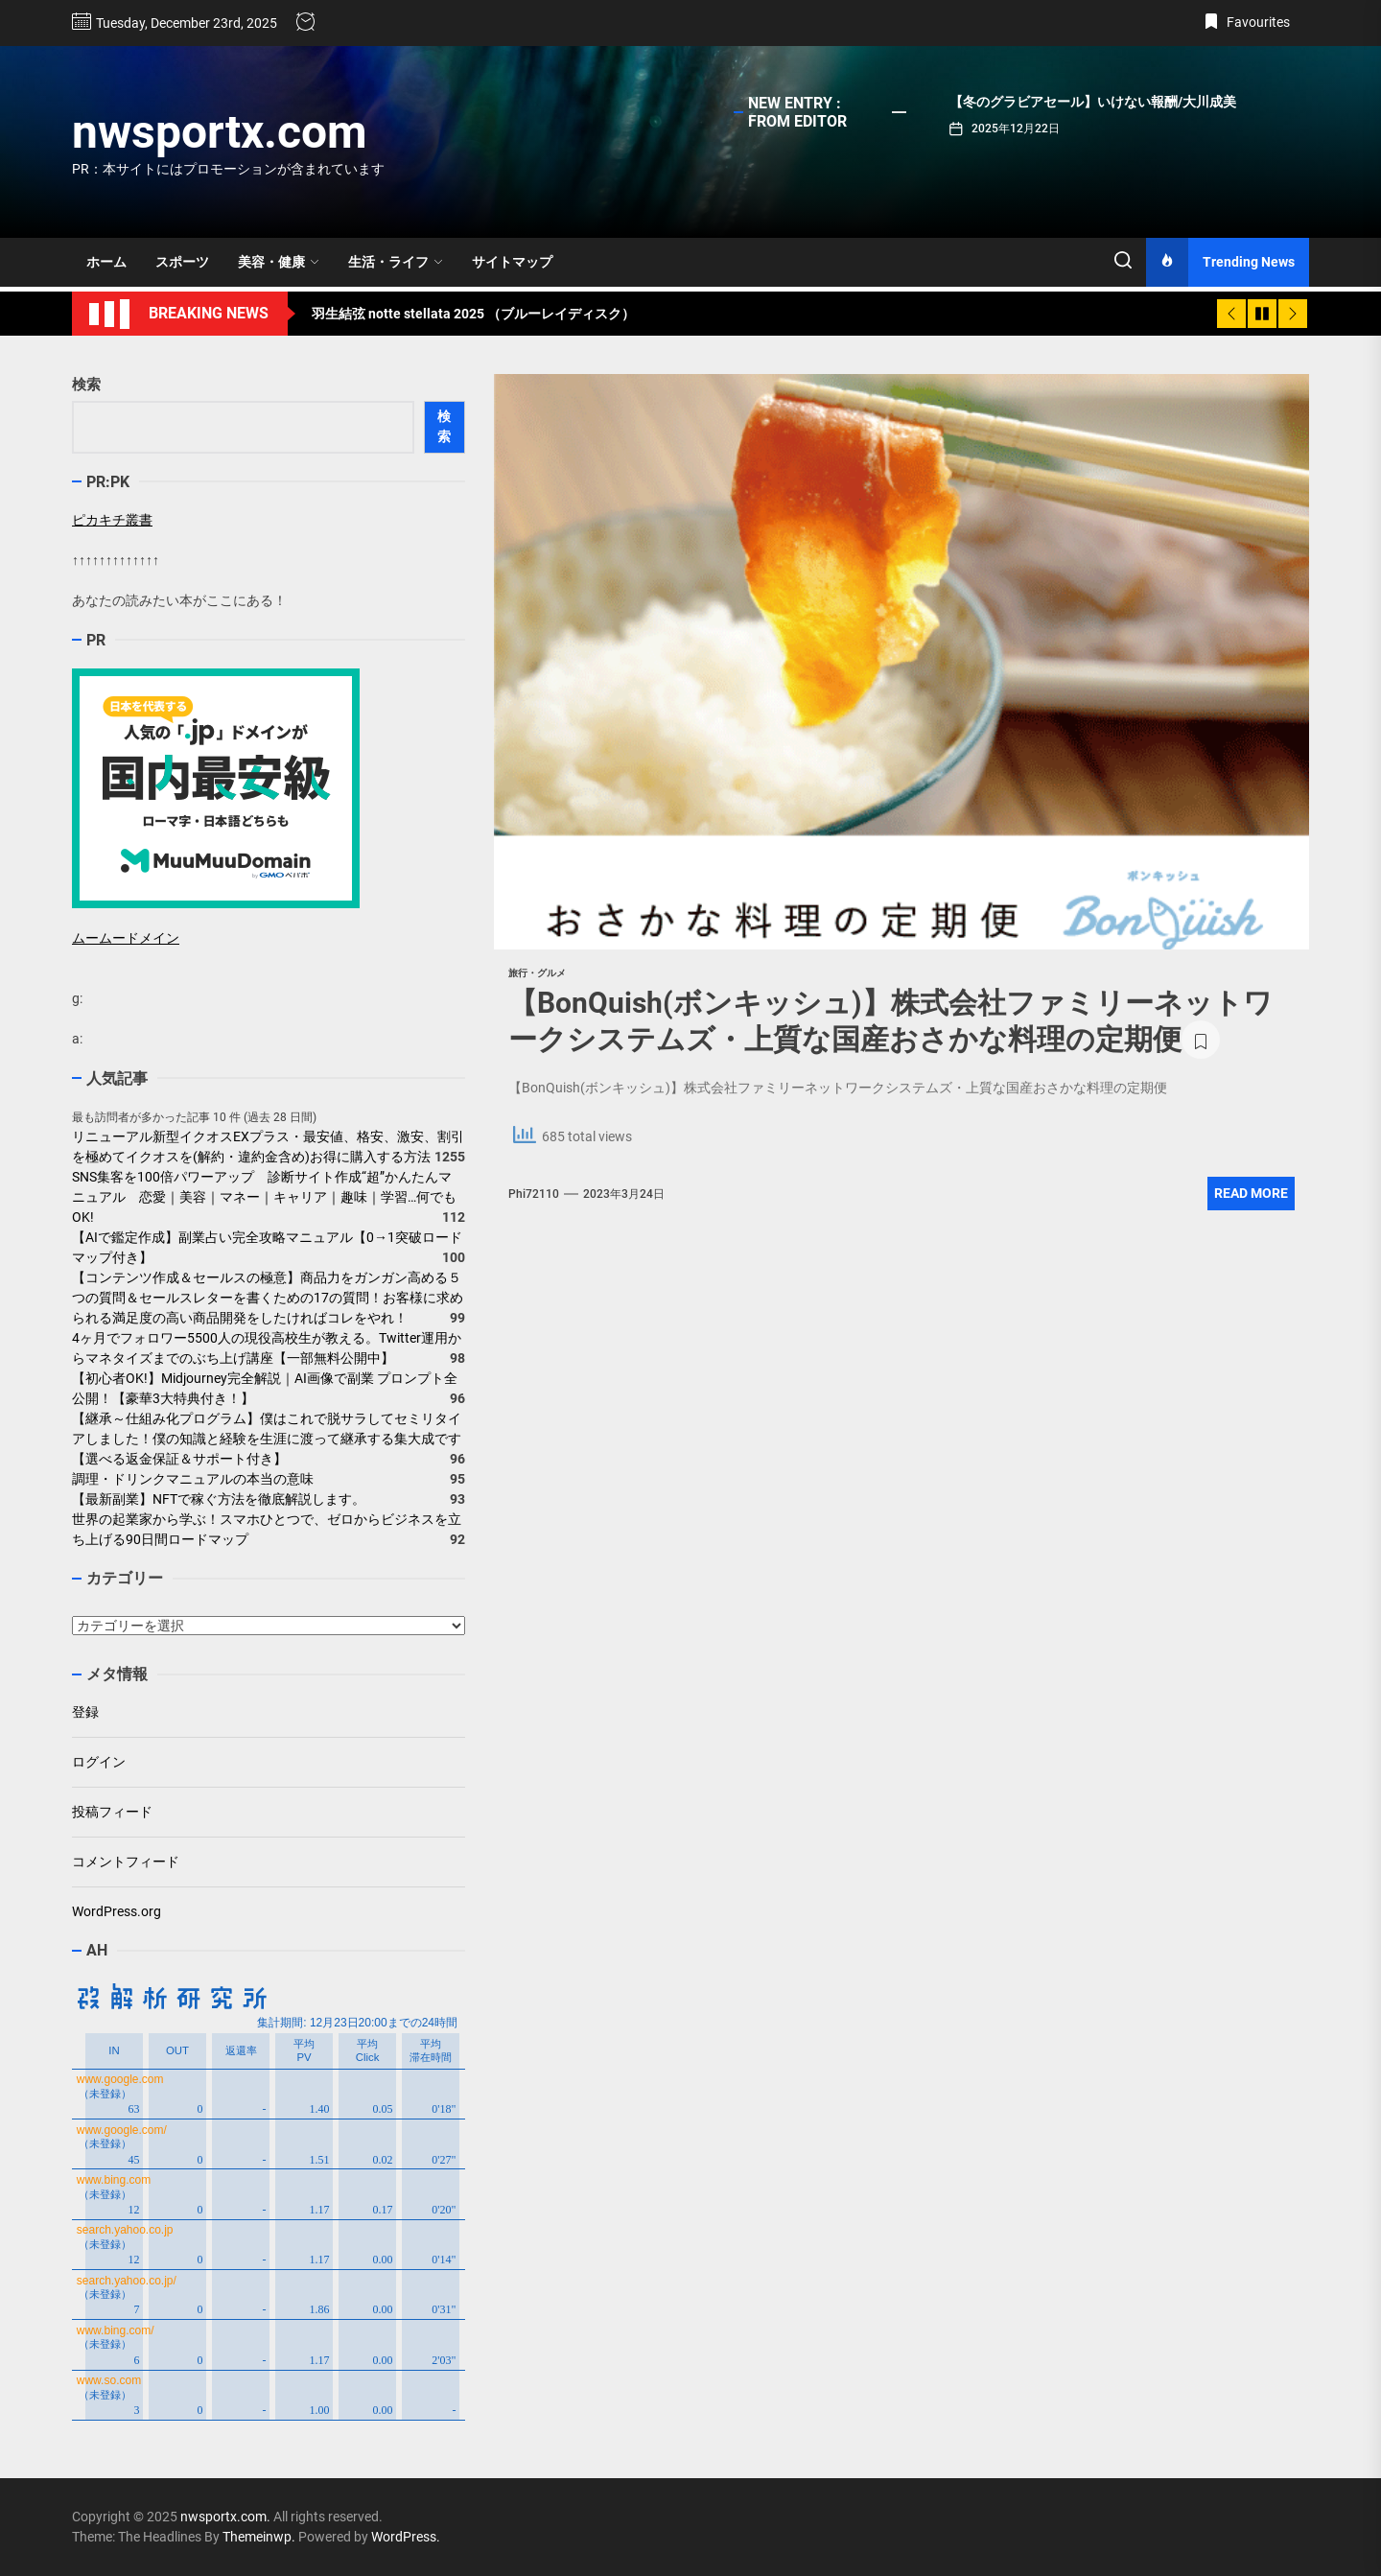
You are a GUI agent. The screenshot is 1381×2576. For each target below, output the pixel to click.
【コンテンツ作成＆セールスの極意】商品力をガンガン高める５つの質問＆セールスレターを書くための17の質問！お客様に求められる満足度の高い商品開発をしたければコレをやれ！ (267, 1297)
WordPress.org (116, 1911)
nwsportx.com (219, 132)
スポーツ (182, 261)
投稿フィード (112, 1811)
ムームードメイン (125, 938)
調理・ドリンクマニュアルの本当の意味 (193, 1479)
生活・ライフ (395, 261)
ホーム (106, 261)
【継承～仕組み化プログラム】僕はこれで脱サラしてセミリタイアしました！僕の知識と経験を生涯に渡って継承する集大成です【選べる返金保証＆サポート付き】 (266, 1438)
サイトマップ (512, 261)
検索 (86, 384)
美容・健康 (278, 261)
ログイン (99, 1761)
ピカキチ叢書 (112, 519)
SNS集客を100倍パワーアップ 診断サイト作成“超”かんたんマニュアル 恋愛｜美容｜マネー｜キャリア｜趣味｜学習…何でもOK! (264, 1197)
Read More (1251, 1193)
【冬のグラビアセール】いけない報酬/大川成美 (1092, 101)
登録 (85, 1712)
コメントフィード (125, 1861)
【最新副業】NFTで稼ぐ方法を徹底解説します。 (218, 1499)
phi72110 (533, 1194)
